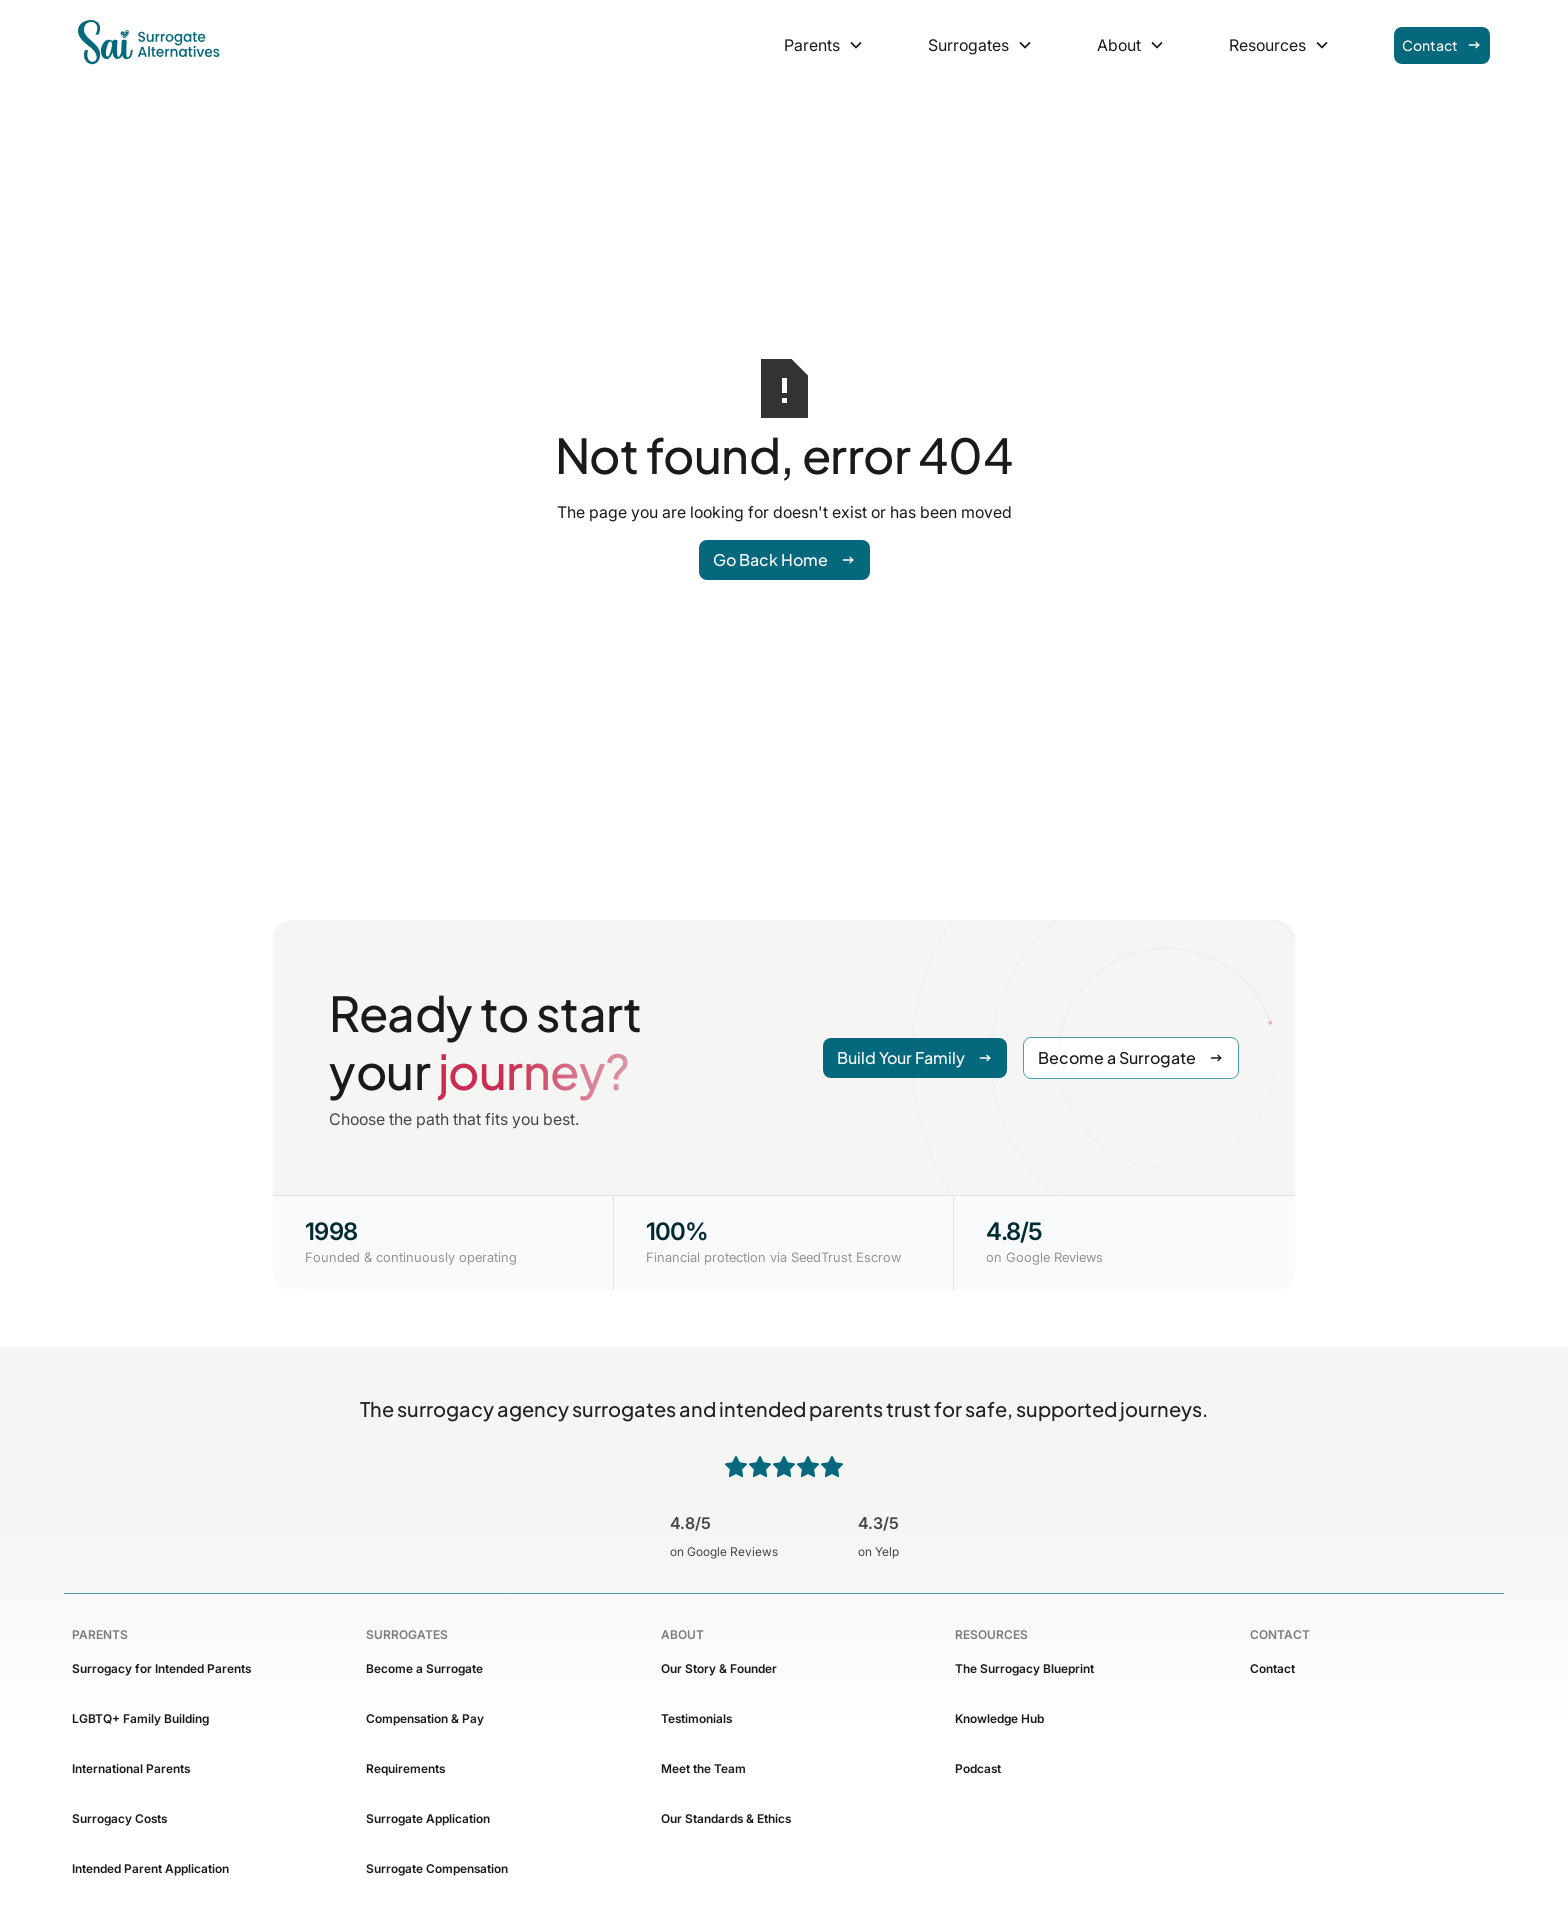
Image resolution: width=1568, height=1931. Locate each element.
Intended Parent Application (150, 1868)
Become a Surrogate (424, 1668)
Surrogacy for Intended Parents (161, 1668)
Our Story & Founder (719, 1668)
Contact (1272, 1668)
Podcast (978, 1768)
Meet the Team (703, 1768)
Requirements (405, 1768)
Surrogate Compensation (437, 1868)
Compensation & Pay (425, 1718)
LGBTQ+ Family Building (140, 1718)
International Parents (131, 1768)
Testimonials (696, 1718)
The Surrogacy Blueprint (1024, 1668)
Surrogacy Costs (119, 1818)
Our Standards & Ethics (726, 1818)
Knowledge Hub (999, 1718)
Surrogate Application (428, 1818)
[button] (824, 45)
